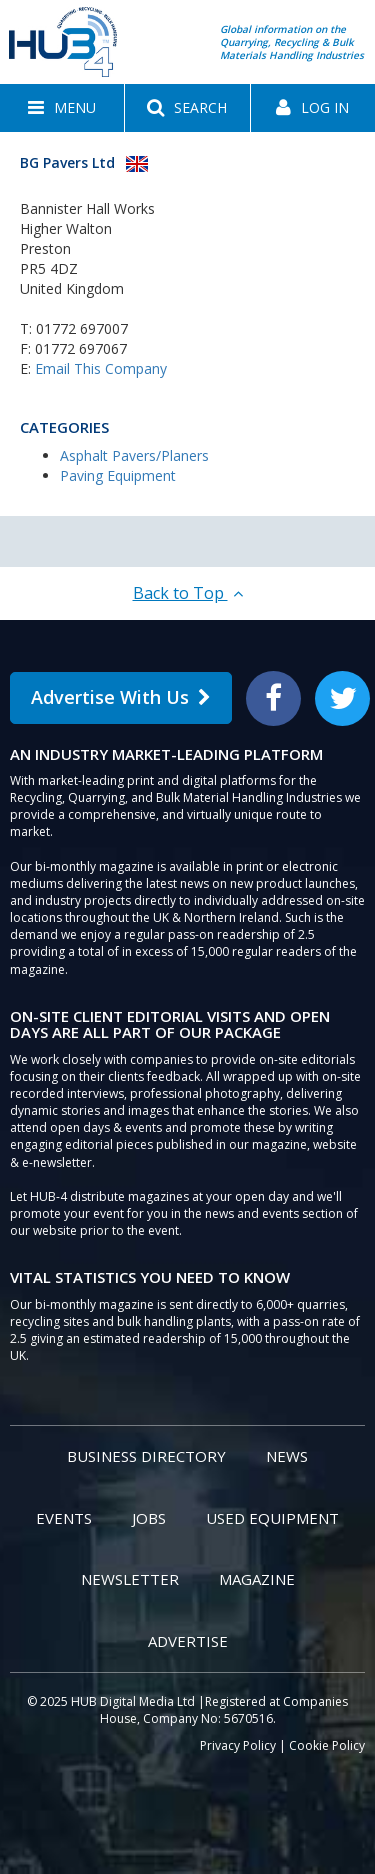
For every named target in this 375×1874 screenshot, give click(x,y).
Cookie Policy (327, 1745)
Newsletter (130, 1579)
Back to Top (188, 593)
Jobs (149, 1518)
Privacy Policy (238, 1745)
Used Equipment (272, 1518)
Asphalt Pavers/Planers (134, 455)
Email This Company (101, 368)
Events (64, 1518)
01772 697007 (82, 328)
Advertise (188, 1641)
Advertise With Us (121, 697)
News (287, 1456)
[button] (62, 108)
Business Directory (146, 1456)
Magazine (257, 1579)
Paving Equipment (118, 475)
